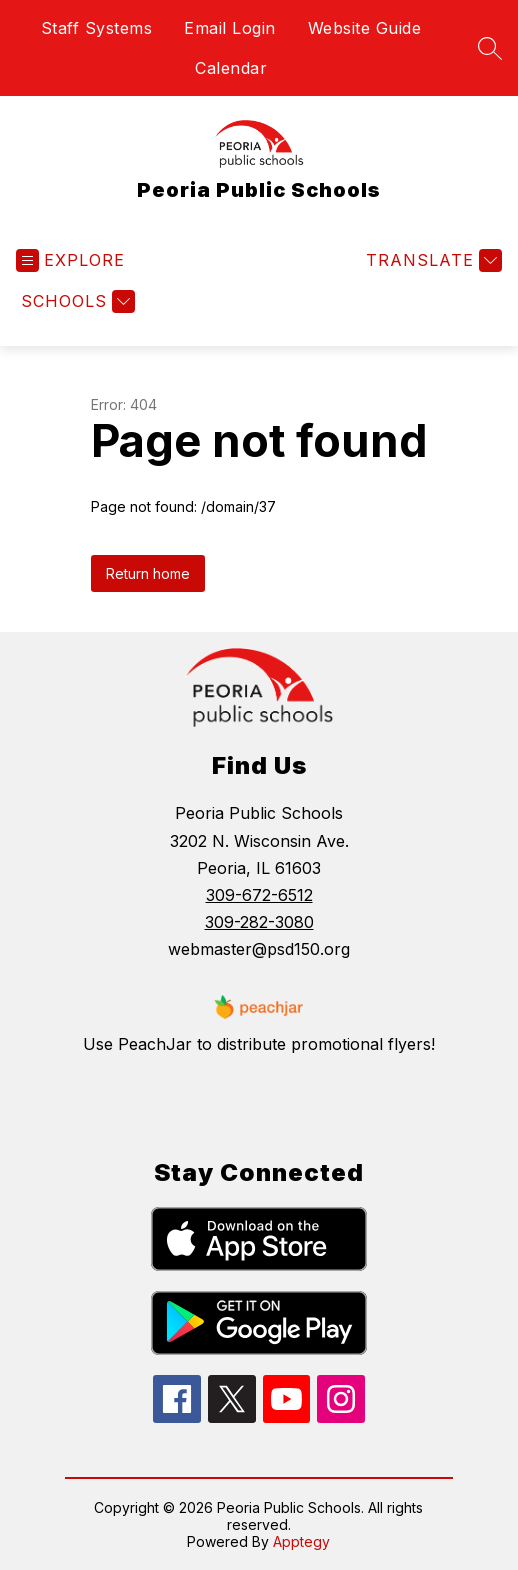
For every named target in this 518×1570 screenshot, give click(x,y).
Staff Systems (97, 28)
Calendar (231, 68)
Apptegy (301, 1541)
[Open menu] (70, 260)
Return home (148, 573)
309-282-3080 (259, 922)
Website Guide (365, 28)
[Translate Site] (431, 260)
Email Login (230, 28)
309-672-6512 (259, 895)
